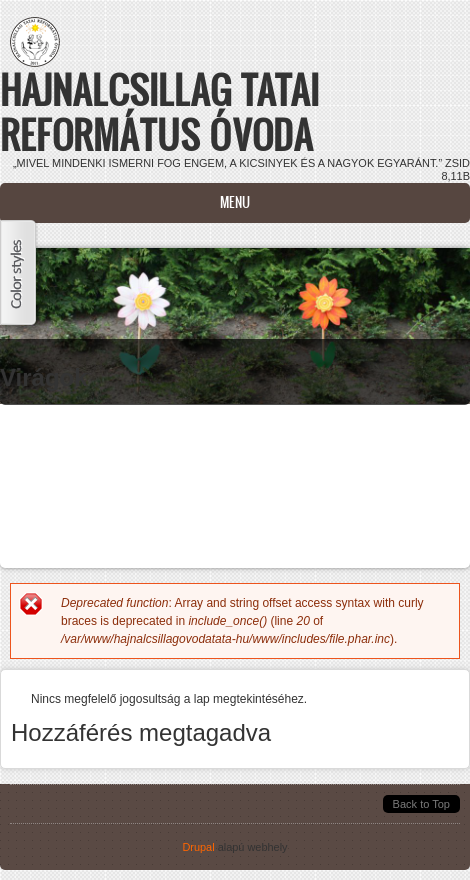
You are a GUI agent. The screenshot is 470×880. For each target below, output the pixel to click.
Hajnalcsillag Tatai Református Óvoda (159, 112)
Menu (235, 202)
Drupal (198, 847)
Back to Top (421, 804)
